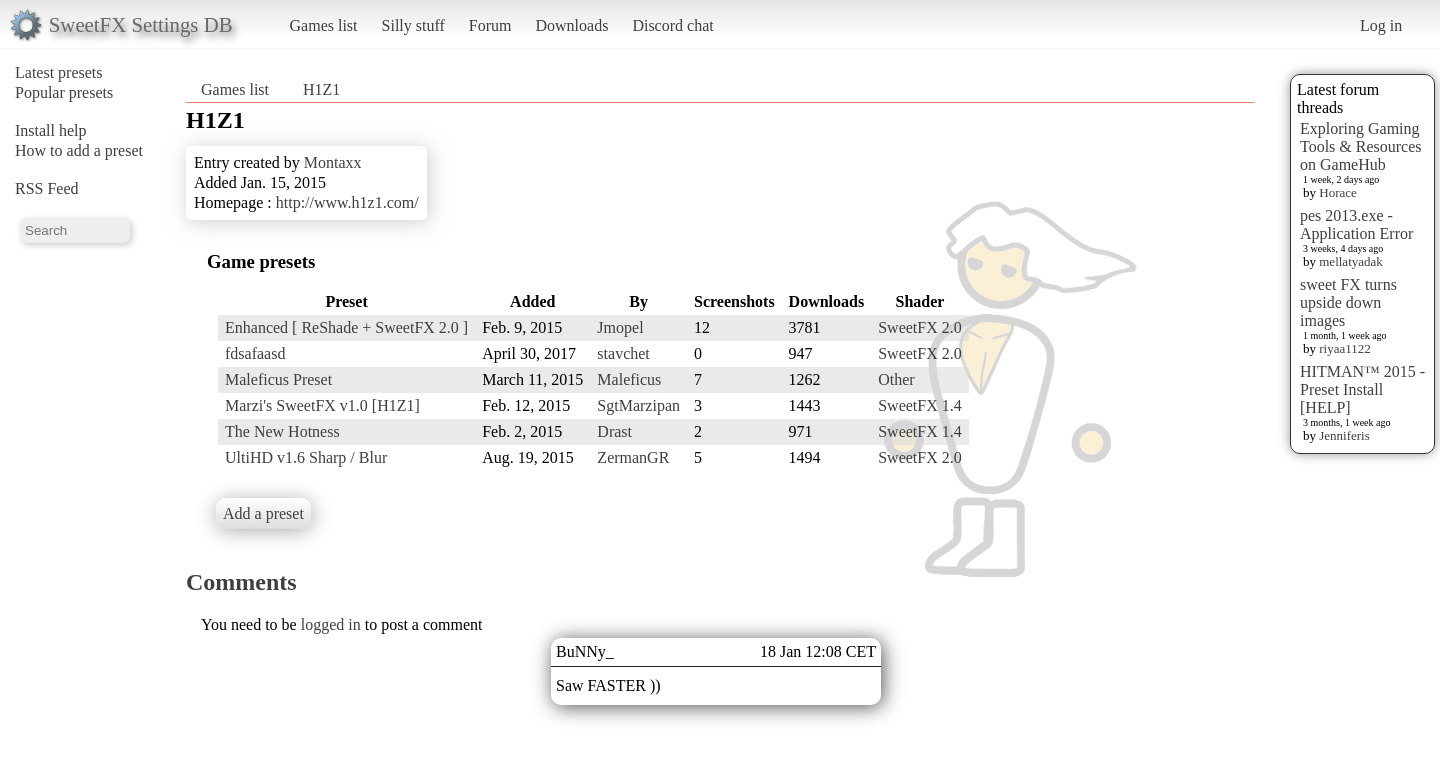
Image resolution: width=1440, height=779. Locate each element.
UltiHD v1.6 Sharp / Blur (306, 457)
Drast (614, 431)
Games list (324, 25)
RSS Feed (47, 188)
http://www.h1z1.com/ (347, 202)
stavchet (623, 353)
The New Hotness (282, 431)
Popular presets (64, 92)
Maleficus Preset (278, 379)
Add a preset (263, 513)
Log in (1381, 25)
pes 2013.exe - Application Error (1356, 224)
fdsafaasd (255, 353)
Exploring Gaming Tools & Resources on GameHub (1361, 146)
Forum (490, 25)
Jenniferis (1344, 435)
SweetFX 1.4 (920, 405)
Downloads (571, 25)
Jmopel (620, 327)
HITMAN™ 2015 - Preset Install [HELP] (1362, 389)
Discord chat (672, 25)
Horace (1338, 192)
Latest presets (59, 72)
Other (896, 379)
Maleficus (629, 379)
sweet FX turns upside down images (1348, 302)
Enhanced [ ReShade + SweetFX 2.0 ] (346, 327)
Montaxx (333, 162)
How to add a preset (79, 150)
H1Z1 (321, 89)
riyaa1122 (1345, 348)
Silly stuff (413, 25)
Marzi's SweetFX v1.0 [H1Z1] (322, 405)
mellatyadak (1351, 261)
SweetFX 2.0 (920, 327)
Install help (51, 130)
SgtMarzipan (638, 405)
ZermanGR (633, 457)
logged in (331, 624)
